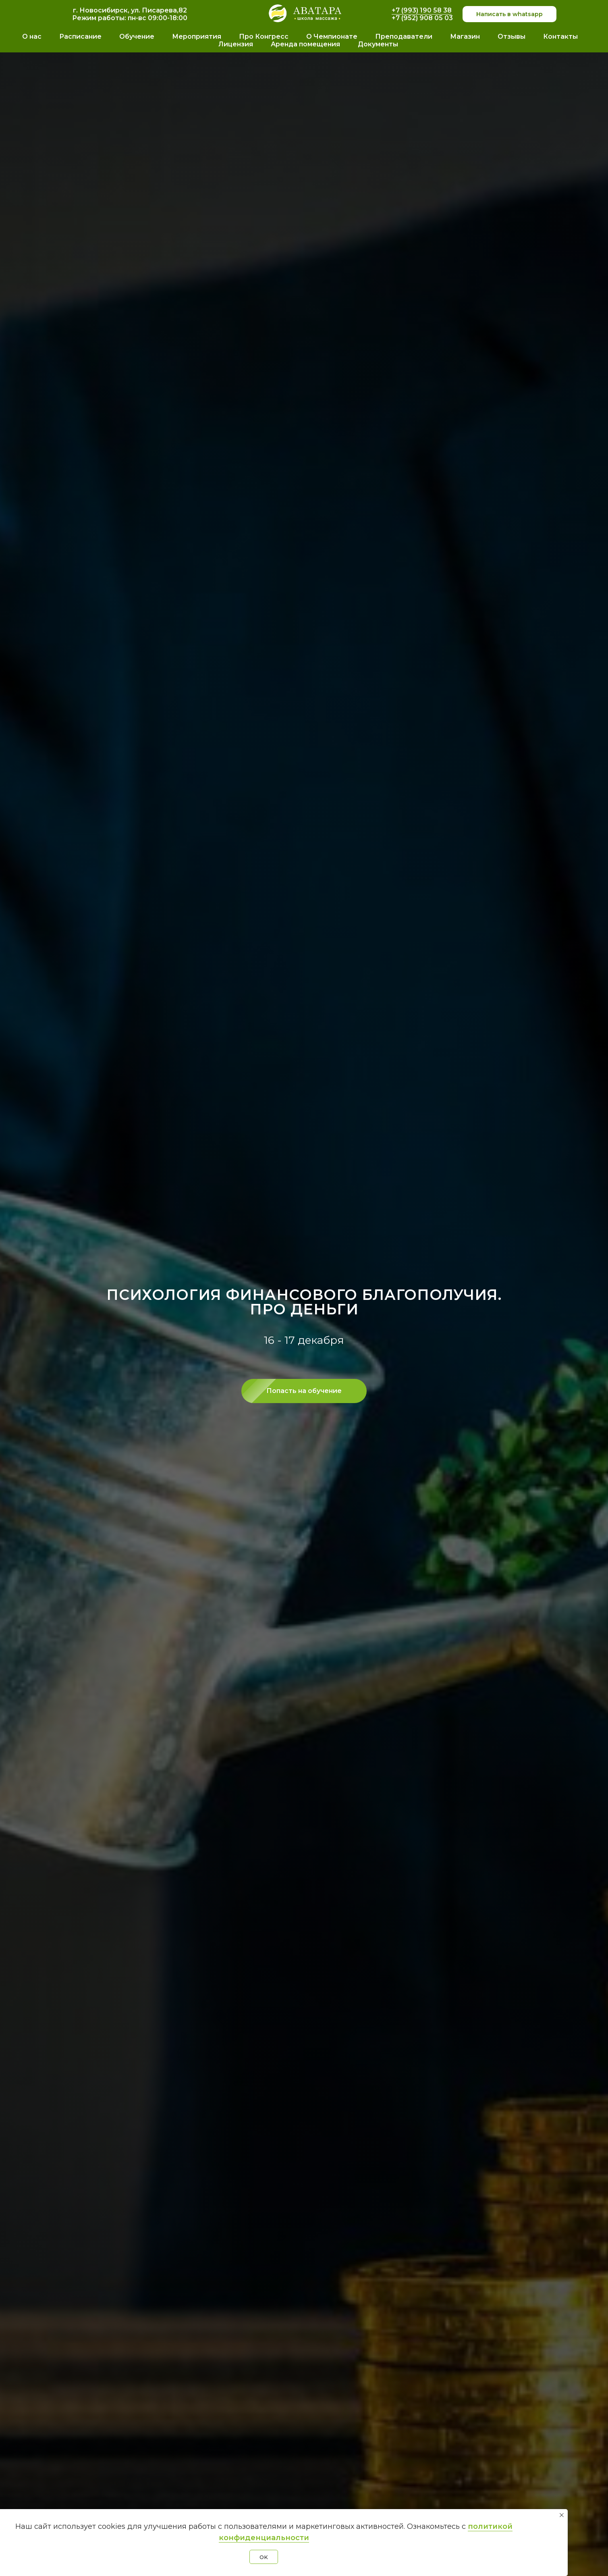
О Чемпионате (331, 36)
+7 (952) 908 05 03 (422, 18)
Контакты (560, 36)
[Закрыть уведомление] (562, 2515)
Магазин (465, 36)
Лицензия (235, 44)
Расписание (80, 36)
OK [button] (263, 2557)
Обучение (136, 36)
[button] (304, 1391)
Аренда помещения (305, 44)
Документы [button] (378, 44)
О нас (32, 36)
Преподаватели (403, 36)
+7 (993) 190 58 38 (422, 10)
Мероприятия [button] (196, 36)
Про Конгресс (263, 36)
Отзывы (511, 36)
